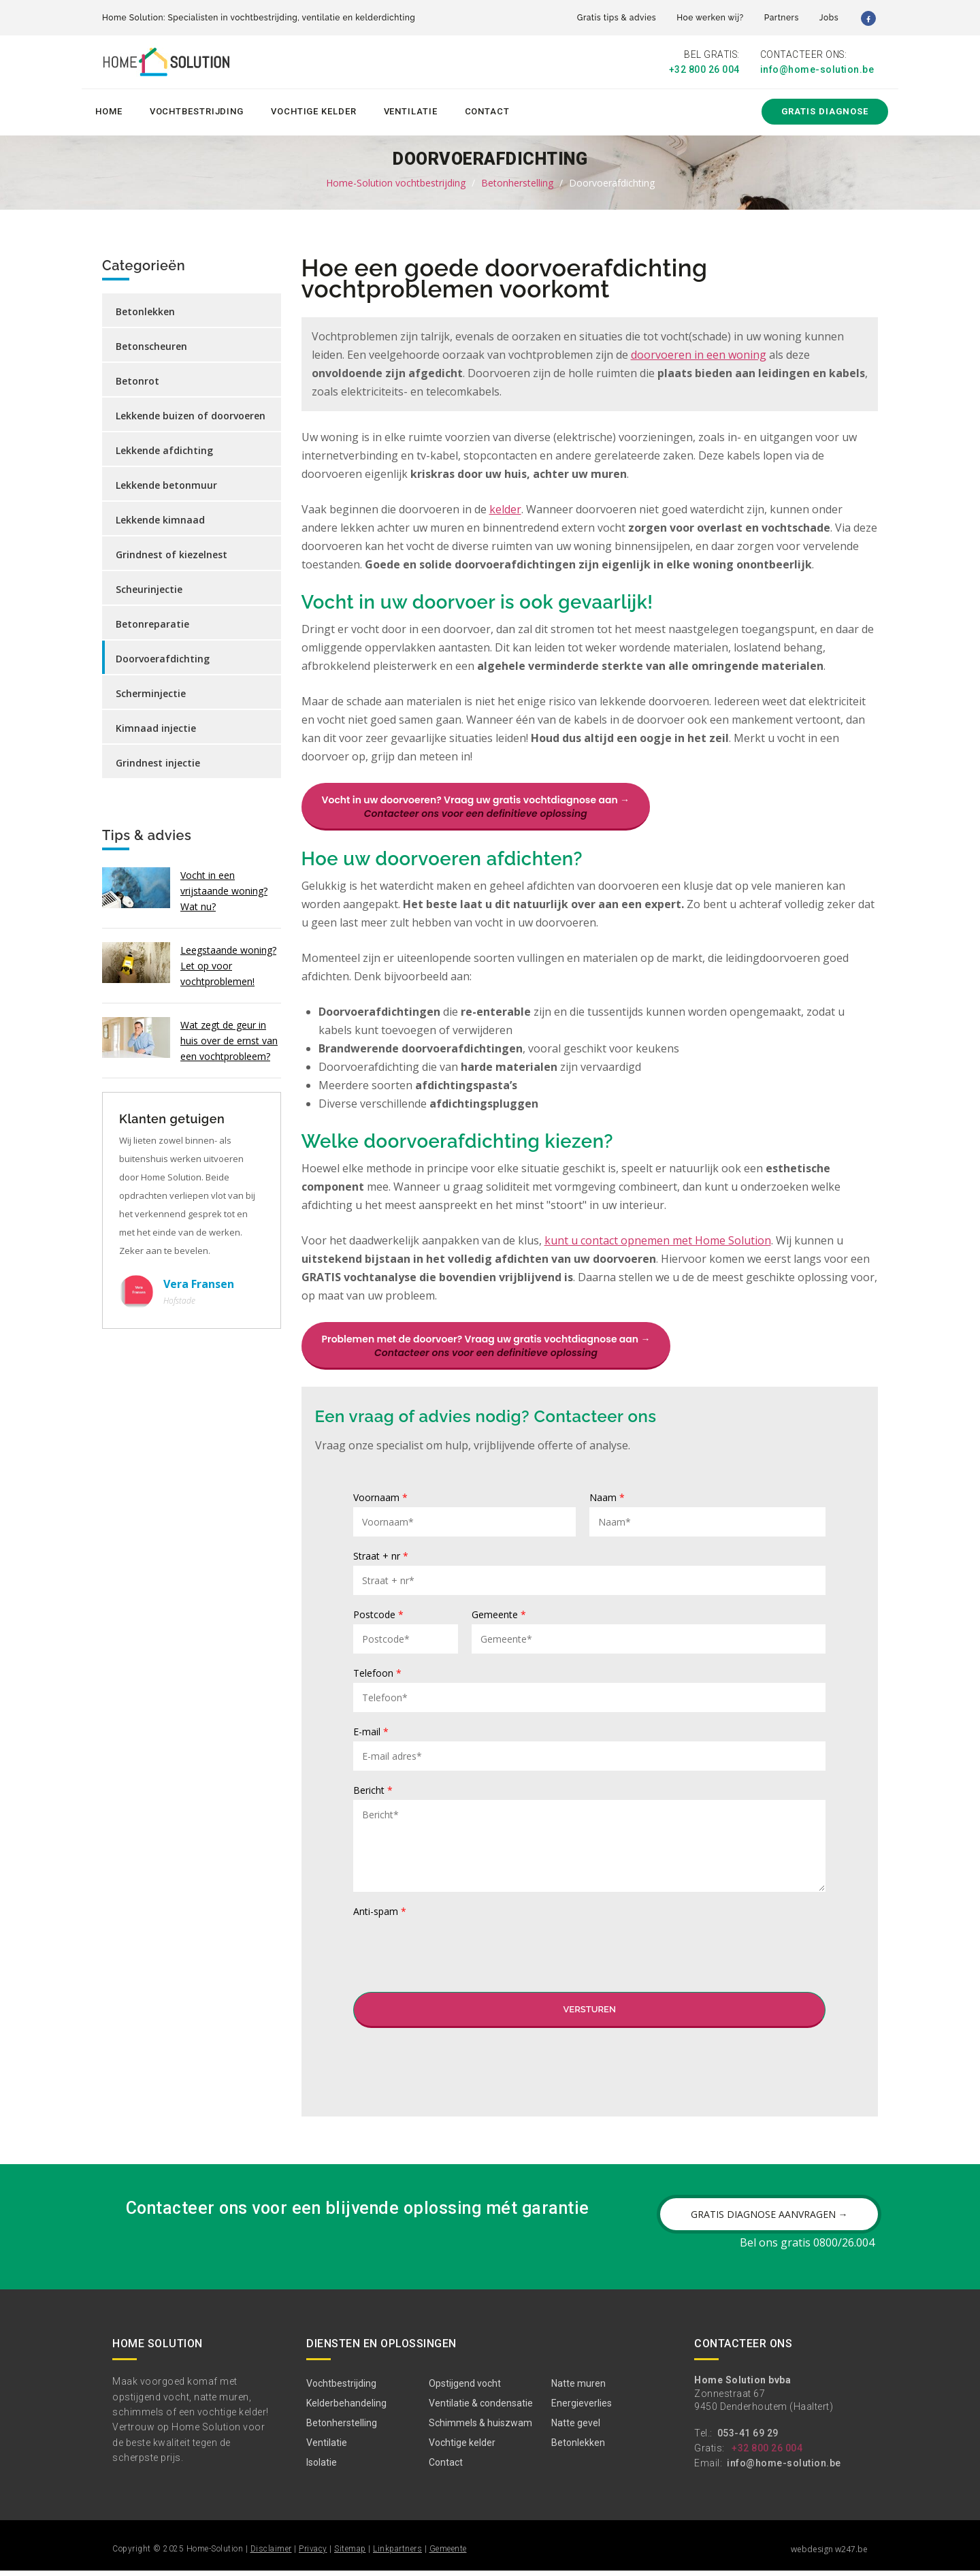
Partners (781, 17)
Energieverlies (581, 2408)
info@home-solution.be (817, 69)
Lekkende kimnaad (160, 518)
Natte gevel (575, 2428)
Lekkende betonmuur (166, 483)
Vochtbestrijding (197, 110)
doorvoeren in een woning (698, 353)
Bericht (373, 1796)
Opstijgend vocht (465, 2388)
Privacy (313, 2554)
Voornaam (380, 1503)
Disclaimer (271, 2554)
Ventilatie (411, 110)
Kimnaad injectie (156, 726)
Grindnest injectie (158, 761)
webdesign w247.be (829, 2554)
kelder (505, 507)
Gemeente (499, 1620)
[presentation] (456, 1953)
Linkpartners (397, 2554)
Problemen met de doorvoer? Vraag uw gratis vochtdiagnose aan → (486, 1350)
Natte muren (578, 2388)
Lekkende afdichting (164, 448)
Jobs (828, 17)
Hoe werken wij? (710, 17)
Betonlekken (145, 310)
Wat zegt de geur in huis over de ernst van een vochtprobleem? (229, 1039)
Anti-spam (379, 1917)
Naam (607, 1503)
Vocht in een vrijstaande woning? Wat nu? (223, 889)
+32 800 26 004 (704, 69)
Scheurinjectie (149, 587)
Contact (487, 110)
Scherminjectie (151, 692)
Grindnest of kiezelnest (171, 553)
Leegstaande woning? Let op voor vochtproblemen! (228, 964)
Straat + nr (380, 1562)
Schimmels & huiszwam (480, 2428)
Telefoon (377, 1679)
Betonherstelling (517, 181)
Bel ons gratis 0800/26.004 (807, 2247)
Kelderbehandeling (346, 2408)
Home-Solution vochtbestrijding (396, 181)
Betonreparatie (152, 622)
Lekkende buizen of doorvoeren (190, 414)
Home (108, 110)
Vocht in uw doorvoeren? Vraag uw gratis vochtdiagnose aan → (476, 807)
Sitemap (350, 2554)
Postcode (378, 1620)
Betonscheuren (151, 344)
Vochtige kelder (314, 110)
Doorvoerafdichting (163, 657)
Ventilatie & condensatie (481, 2408)
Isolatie (321, 2467)
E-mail (371, 1738)
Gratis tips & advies (616, 17)
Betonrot (137, 379)
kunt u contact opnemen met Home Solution (657, 1245)
